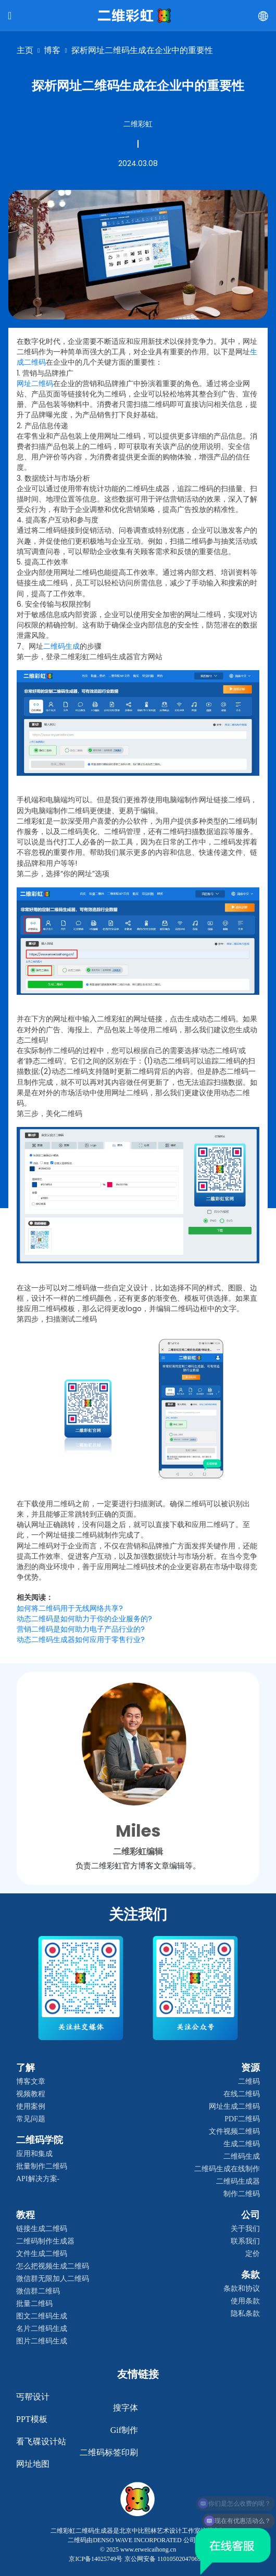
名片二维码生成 (41, 2329)
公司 (250, 2215)
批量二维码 (34, 2304)
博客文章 (30, 2081)
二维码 (249, 2081)
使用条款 (245, 2301)
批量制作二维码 (41, 2166)
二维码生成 (241, 2156)
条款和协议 (241, 2288)
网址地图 (32, 2463)
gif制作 (124, 2430)
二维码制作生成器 (45, 2241)
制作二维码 (241, 2194)
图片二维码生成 (41, 2341)
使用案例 (30, 2106)
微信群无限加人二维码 (52, 2279)
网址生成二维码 (234, 2106)
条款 (250, 2275)
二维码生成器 (238, 2181)
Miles (138, 1830)
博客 (52, 50)
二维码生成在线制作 (227, 2169)
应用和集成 (34, 2154)
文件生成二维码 (41, 2254)
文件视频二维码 (234, 2131)
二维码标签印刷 (109, 2452)
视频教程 (30, 2094)
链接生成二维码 (41, 2229)
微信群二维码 (38, 2291)
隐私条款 (245, 2313)
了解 (25, 2067)
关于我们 (245, 2229)
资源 (250, 2067)
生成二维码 (241, 2144)
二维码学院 (39, 2140)
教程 (25, 2215)
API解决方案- (37, 2179)
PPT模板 (31, 2419)
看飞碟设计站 (41, 2441)
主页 (25, 50)
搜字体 (125, 2407)
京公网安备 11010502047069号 (165, 2558)
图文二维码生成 (41, 2316)
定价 (252, 2254)
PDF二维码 (242, 2119)
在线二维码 (241, 2094)
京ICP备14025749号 (95, 2558)
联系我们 (245, 2241)
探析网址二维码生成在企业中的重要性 (142, 50)
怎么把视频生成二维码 (52, 2266)
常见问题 (30, 2119)
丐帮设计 (32, 2396)
